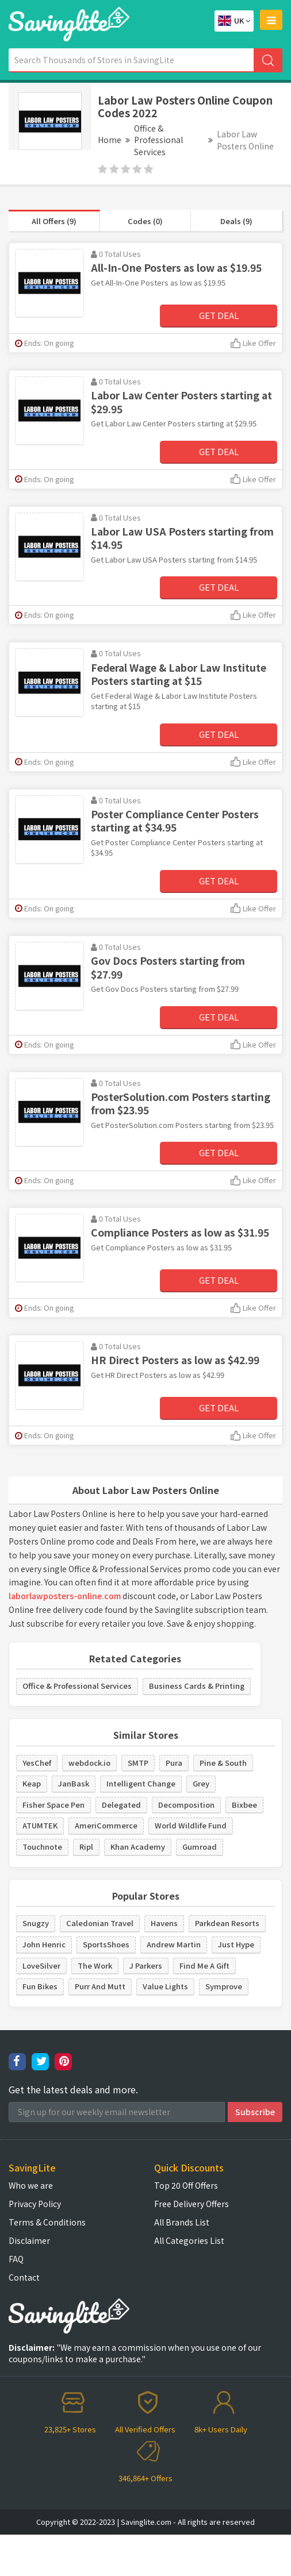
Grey (201, 1783)
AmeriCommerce (106, 1825)
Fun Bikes (40, 1986)
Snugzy (35, 1922)
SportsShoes (106, 1944)
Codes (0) (145, 220)
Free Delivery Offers (191, 2203)
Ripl (86, 1846)
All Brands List (181, 2222)
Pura (174, 1762)
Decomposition (186, 1804)
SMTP (138, 1762)
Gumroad (199, 1846)
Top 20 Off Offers (186, 2185)
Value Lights (165, 1986)
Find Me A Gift (204, 1965)
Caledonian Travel (99, 1922)
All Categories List (189, 2240)
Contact (24, 2277)
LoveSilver (41, 1965)
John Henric (44, 1944)
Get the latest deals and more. (73, 2089)
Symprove (223, 1986)
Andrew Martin (174, 1944)
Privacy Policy (35, 2203)
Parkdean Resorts (227, 1922)
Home (109, 139)
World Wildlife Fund (191, 1825)
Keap (31, 1783)
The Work (95, 1965)
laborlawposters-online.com (65, 1595)
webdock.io (89, 1762)
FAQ (16, 2259)
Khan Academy (137, 1846)
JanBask (73, 1783)
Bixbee (244, 1804)
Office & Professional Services (158, 139)
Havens (164, 1922)
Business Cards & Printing (196, 1685)
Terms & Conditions (47, 2222)
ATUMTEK (40, 1825)
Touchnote (42, 1846)
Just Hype (236, 1944)
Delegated (121, 1804)
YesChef (36, 1762)
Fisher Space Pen (53, 1804)
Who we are (31, 2185)
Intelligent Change (140, 1783)
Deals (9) (236, 220)
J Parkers (145, 1965)
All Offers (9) (54, 220)
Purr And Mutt (100, 1986)
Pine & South (223, 1762)
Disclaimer (29, 2240)
